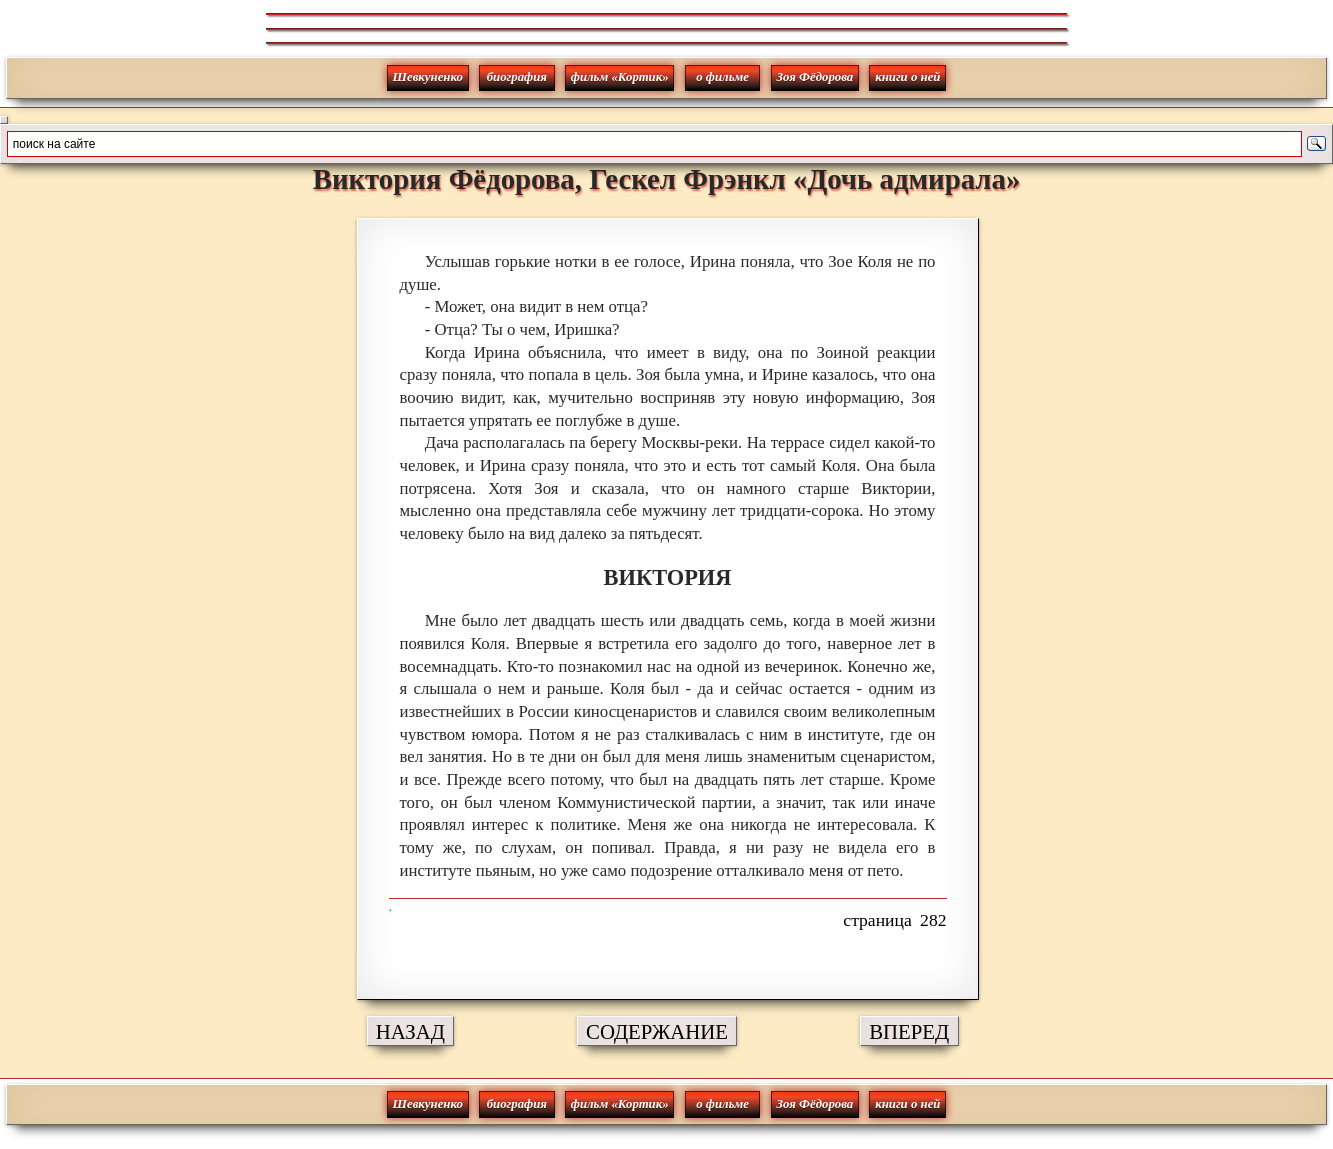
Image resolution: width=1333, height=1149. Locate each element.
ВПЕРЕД (909, 1031)
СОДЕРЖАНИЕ (657, 1031)
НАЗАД (410, 1031)
